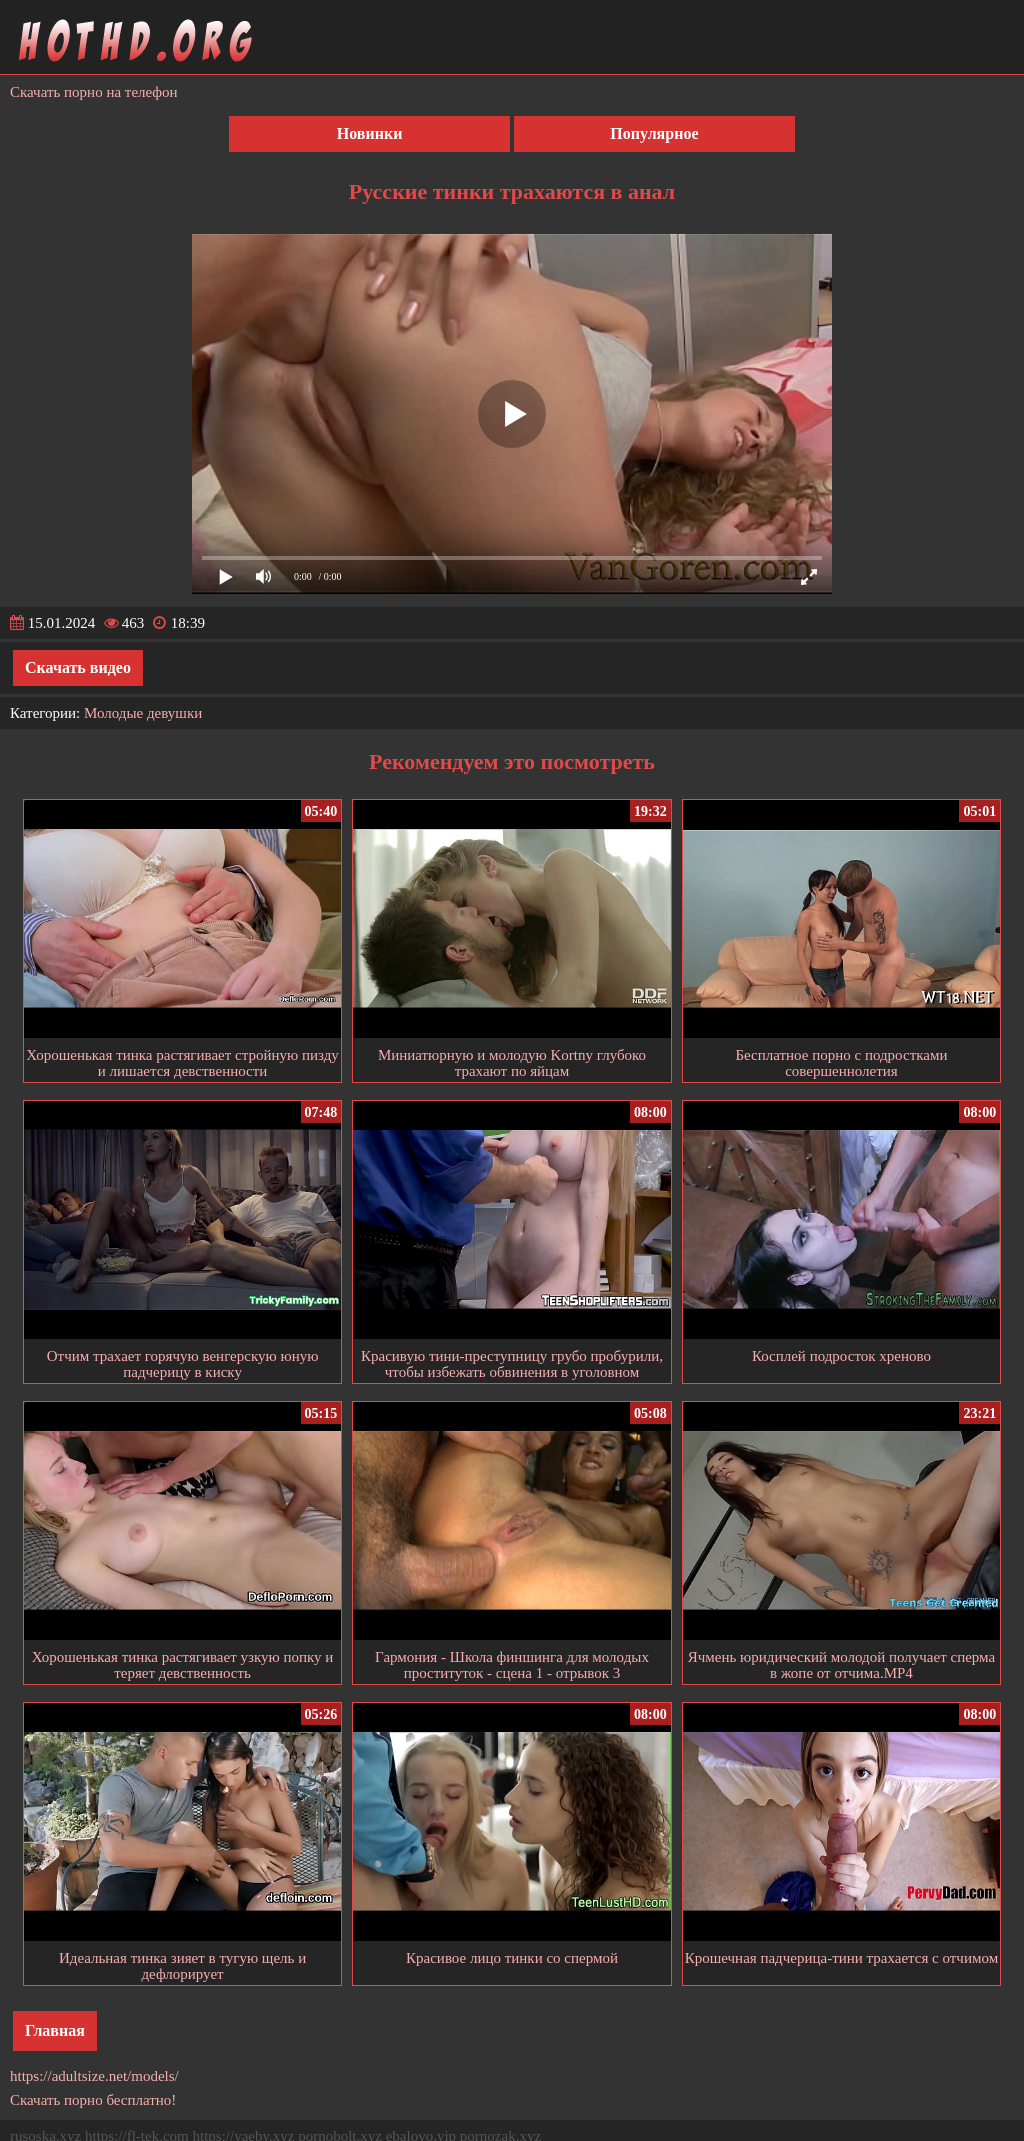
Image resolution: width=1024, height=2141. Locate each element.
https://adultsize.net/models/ (94, 2076)
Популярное (654, 133)
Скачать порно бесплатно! (93, 2100)
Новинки (370, 133)
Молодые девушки (143, 713)
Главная (55, 2030)
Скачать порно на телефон (94, 92)
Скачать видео (78, 667)
